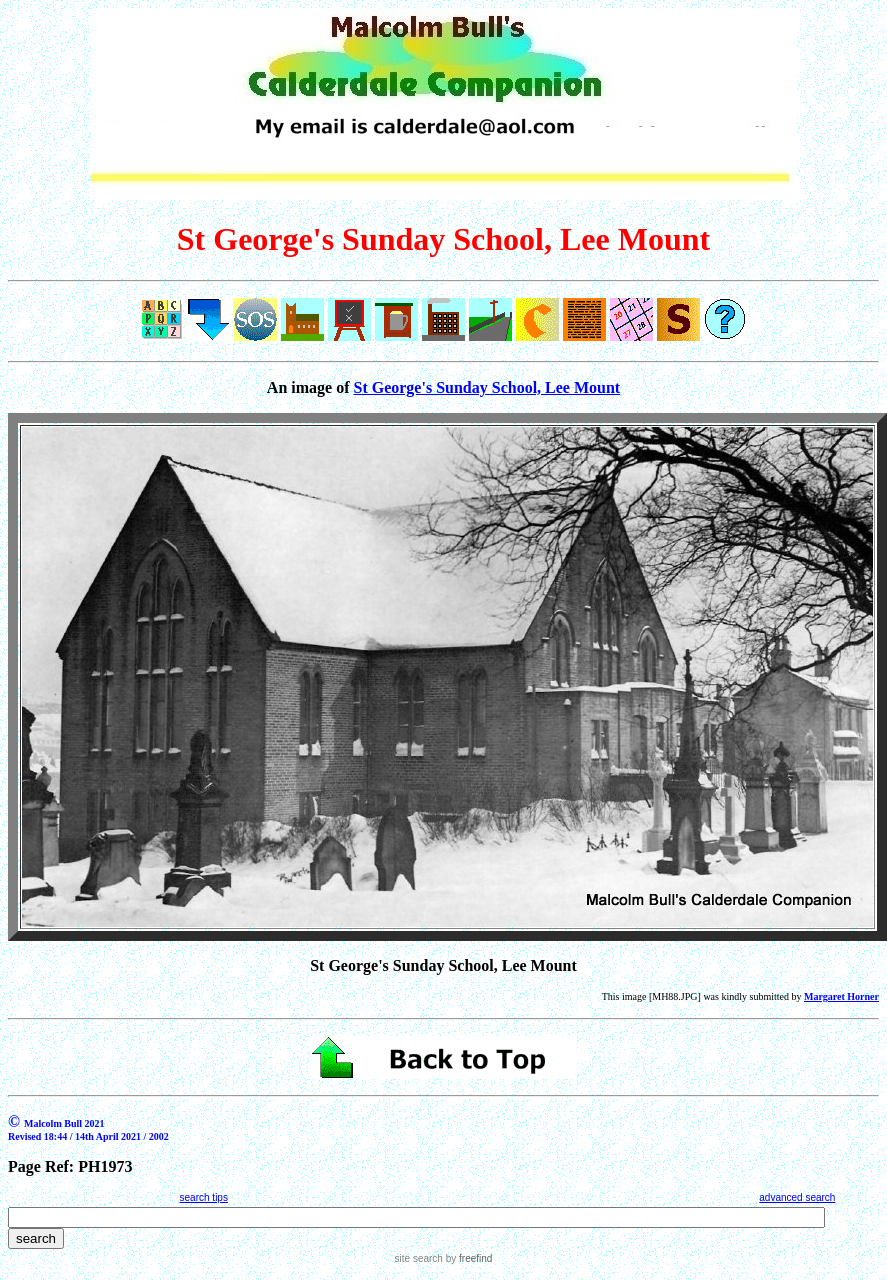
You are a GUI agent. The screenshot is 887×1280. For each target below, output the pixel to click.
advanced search (797, 1197)
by (467, 1258)
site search (419, 1258)
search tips (204, 1197)
